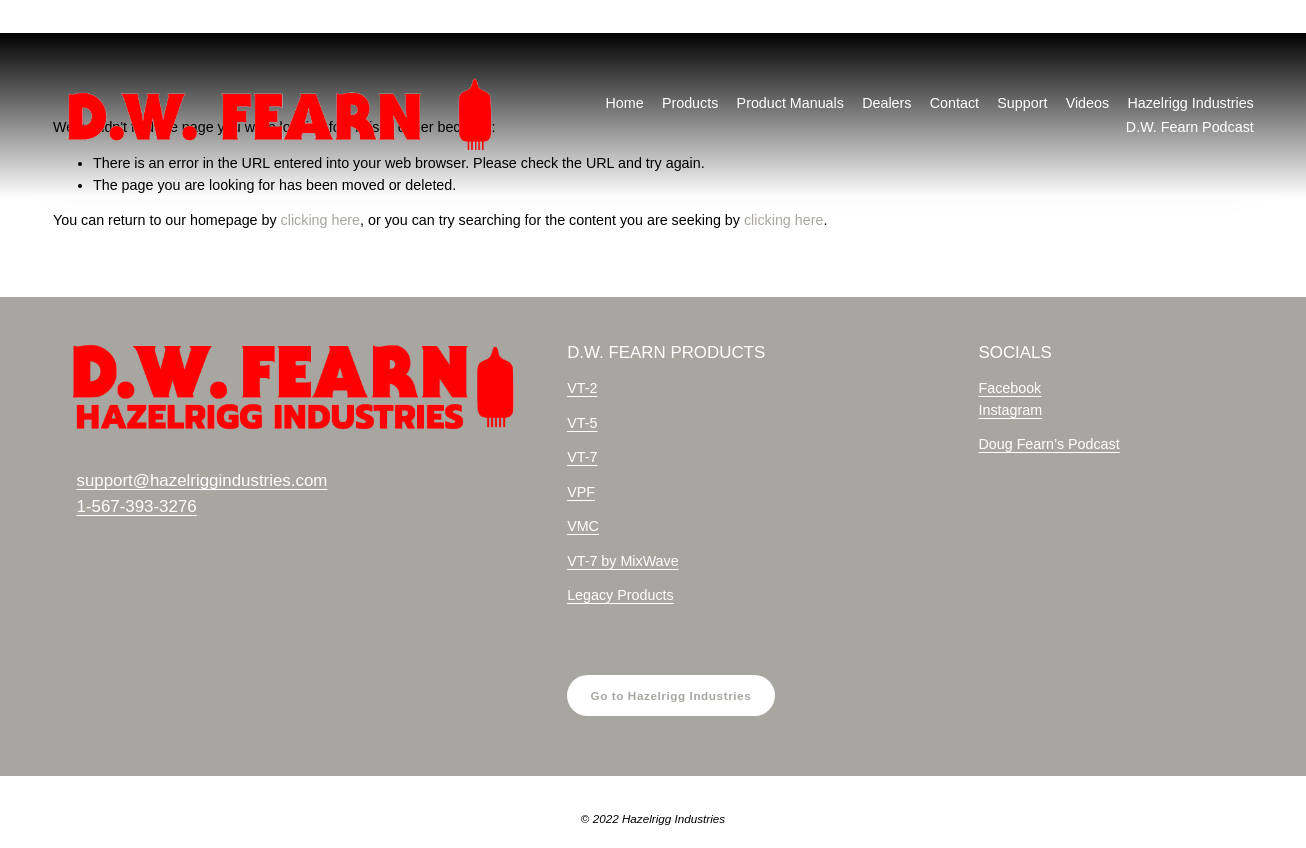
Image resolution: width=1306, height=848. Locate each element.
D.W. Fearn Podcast (1190, 127)
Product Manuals (790, 103)
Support (1022, 103)
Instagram (1010, 410)
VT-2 (582, 388)
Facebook (1009, 388)
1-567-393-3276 (136, 506)
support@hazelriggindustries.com (201, 480)
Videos (1087, 103)
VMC (583, 526)
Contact (954, 103)
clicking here (320, 220)
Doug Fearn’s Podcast (1048, 444)
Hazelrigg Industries (1190, 103)
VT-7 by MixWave (623, 561)
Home (624, 103)
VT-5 (582, 423)
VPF (581, 492)
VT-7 (582, 457)
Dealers (886, 103)
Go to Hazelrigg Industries (671, 695)
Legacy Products (620, 595)
